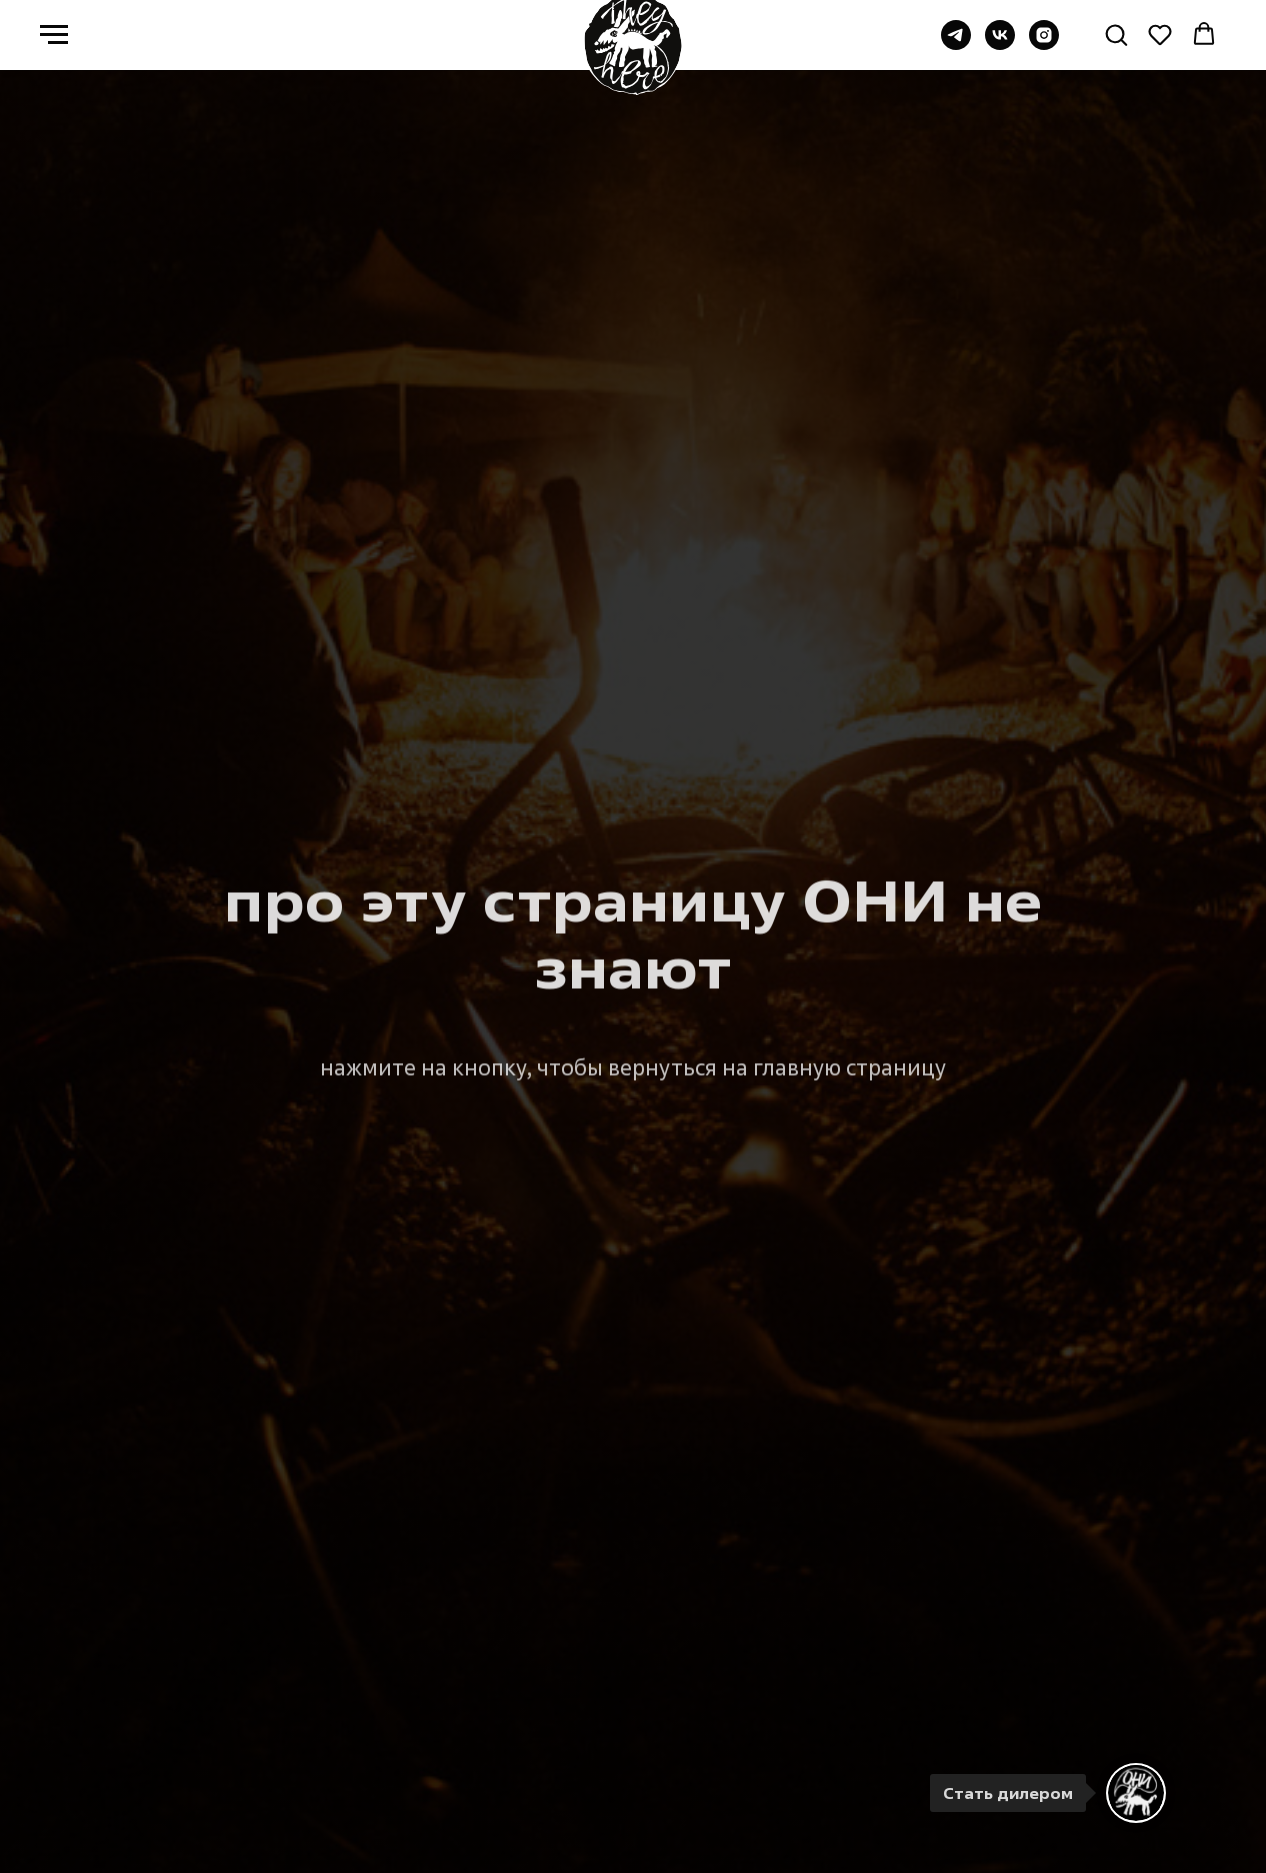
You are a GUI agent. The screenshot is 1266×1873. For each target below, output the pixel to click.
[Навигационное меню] (54, 35)
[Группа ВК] (1000, 44)
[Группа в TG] (956, 44)
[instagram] (1044, 44)
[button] (1116, 34)
